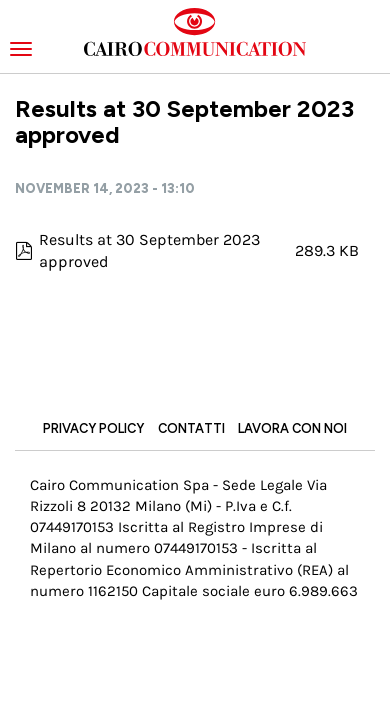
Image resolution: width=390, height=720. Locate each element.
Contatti (191, 428)
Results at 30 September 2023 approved (149, 250)
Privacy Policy (93, 428)
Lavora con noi (292, 428)
